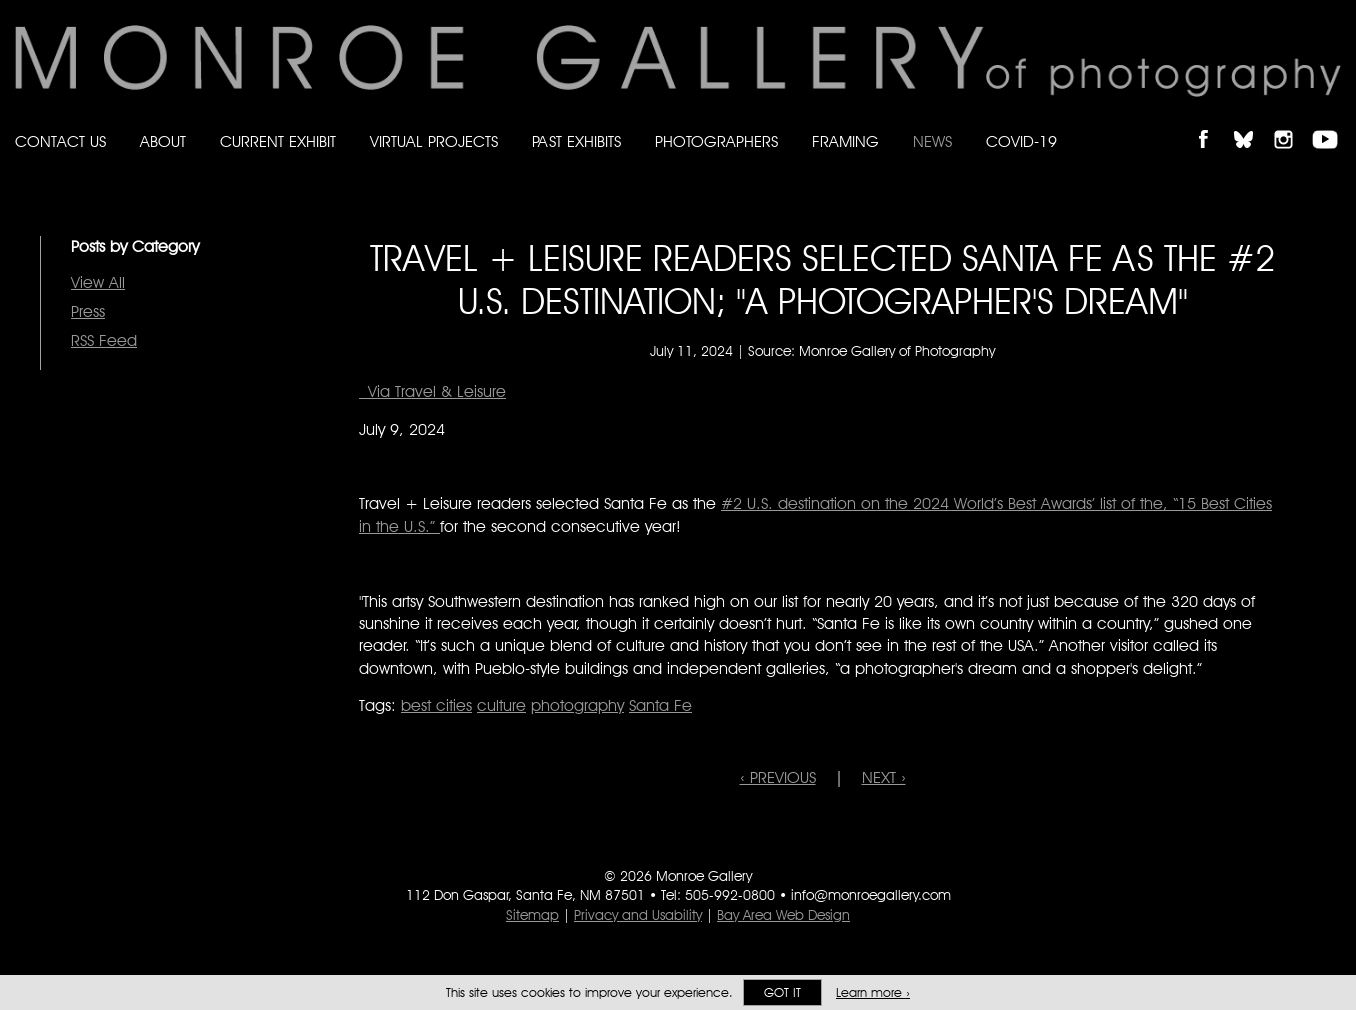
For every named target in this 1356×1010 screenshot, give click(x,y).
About (163, 141)
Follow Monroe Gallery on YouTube (1332, 122)
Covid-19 (1021, 141)
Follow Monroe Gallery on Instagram (1292, 122)
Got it (782, 992)
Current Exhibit (278, 141)
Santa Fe (660, 705)
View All (98, 282)
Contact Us (60, 141)
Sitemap (532, 915)
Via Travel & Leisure (432, 391)
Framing (845, 141)
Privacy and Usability (638, 915)
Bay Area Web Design (783, 915)
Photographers (716, 141)
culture (501, 705)
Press (88, 311)
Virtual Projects (434, 141)
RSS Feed (104, 340)
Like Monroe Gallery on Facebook (1212, 122)
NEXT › (884, 777)
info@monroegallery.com (871, 895)
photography (577, 705)
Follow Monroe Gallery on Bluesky (1253, 122)
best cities (436, 705)
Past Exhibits (576, 141)
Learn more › (873, 992)
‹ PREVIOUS (778, 777)
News (932, 141)
